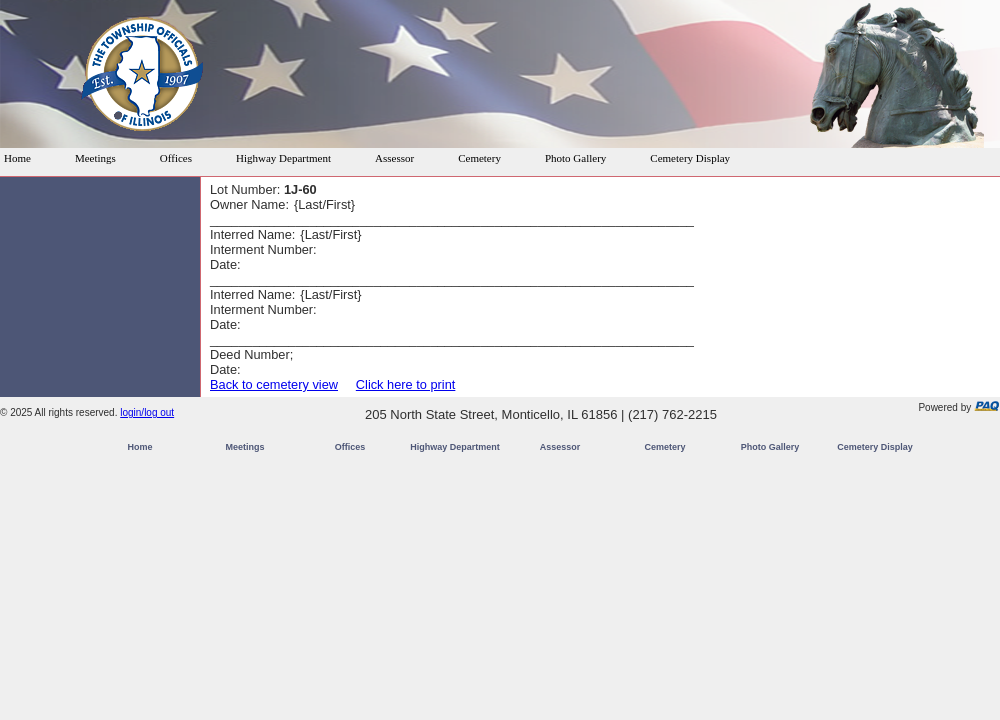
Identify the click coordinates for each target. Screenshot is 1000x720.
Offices (176, 158)
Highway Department (283, 158)
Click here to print (406, 384)
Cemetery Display (690, 158)
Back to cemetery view (274, 384)
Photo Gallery (575, 158)
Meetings (95, 158)
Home (17, 158)
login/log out (147, 412)
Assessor (394, 158)
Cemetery (479, 158)
